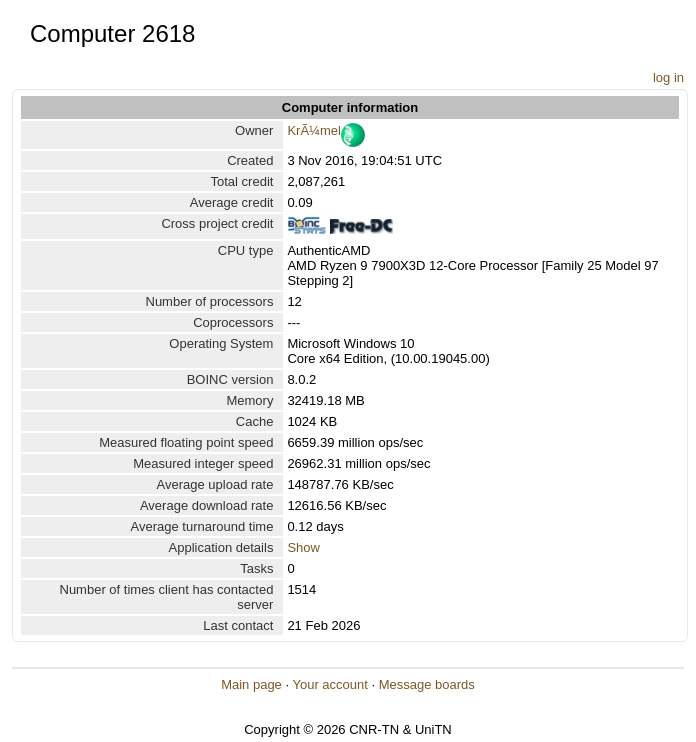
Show (303, 547)
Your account (329, 684)
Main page (251, 684)
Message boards (427, 684)
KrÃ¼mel (313, 130)
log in (668, 77)
